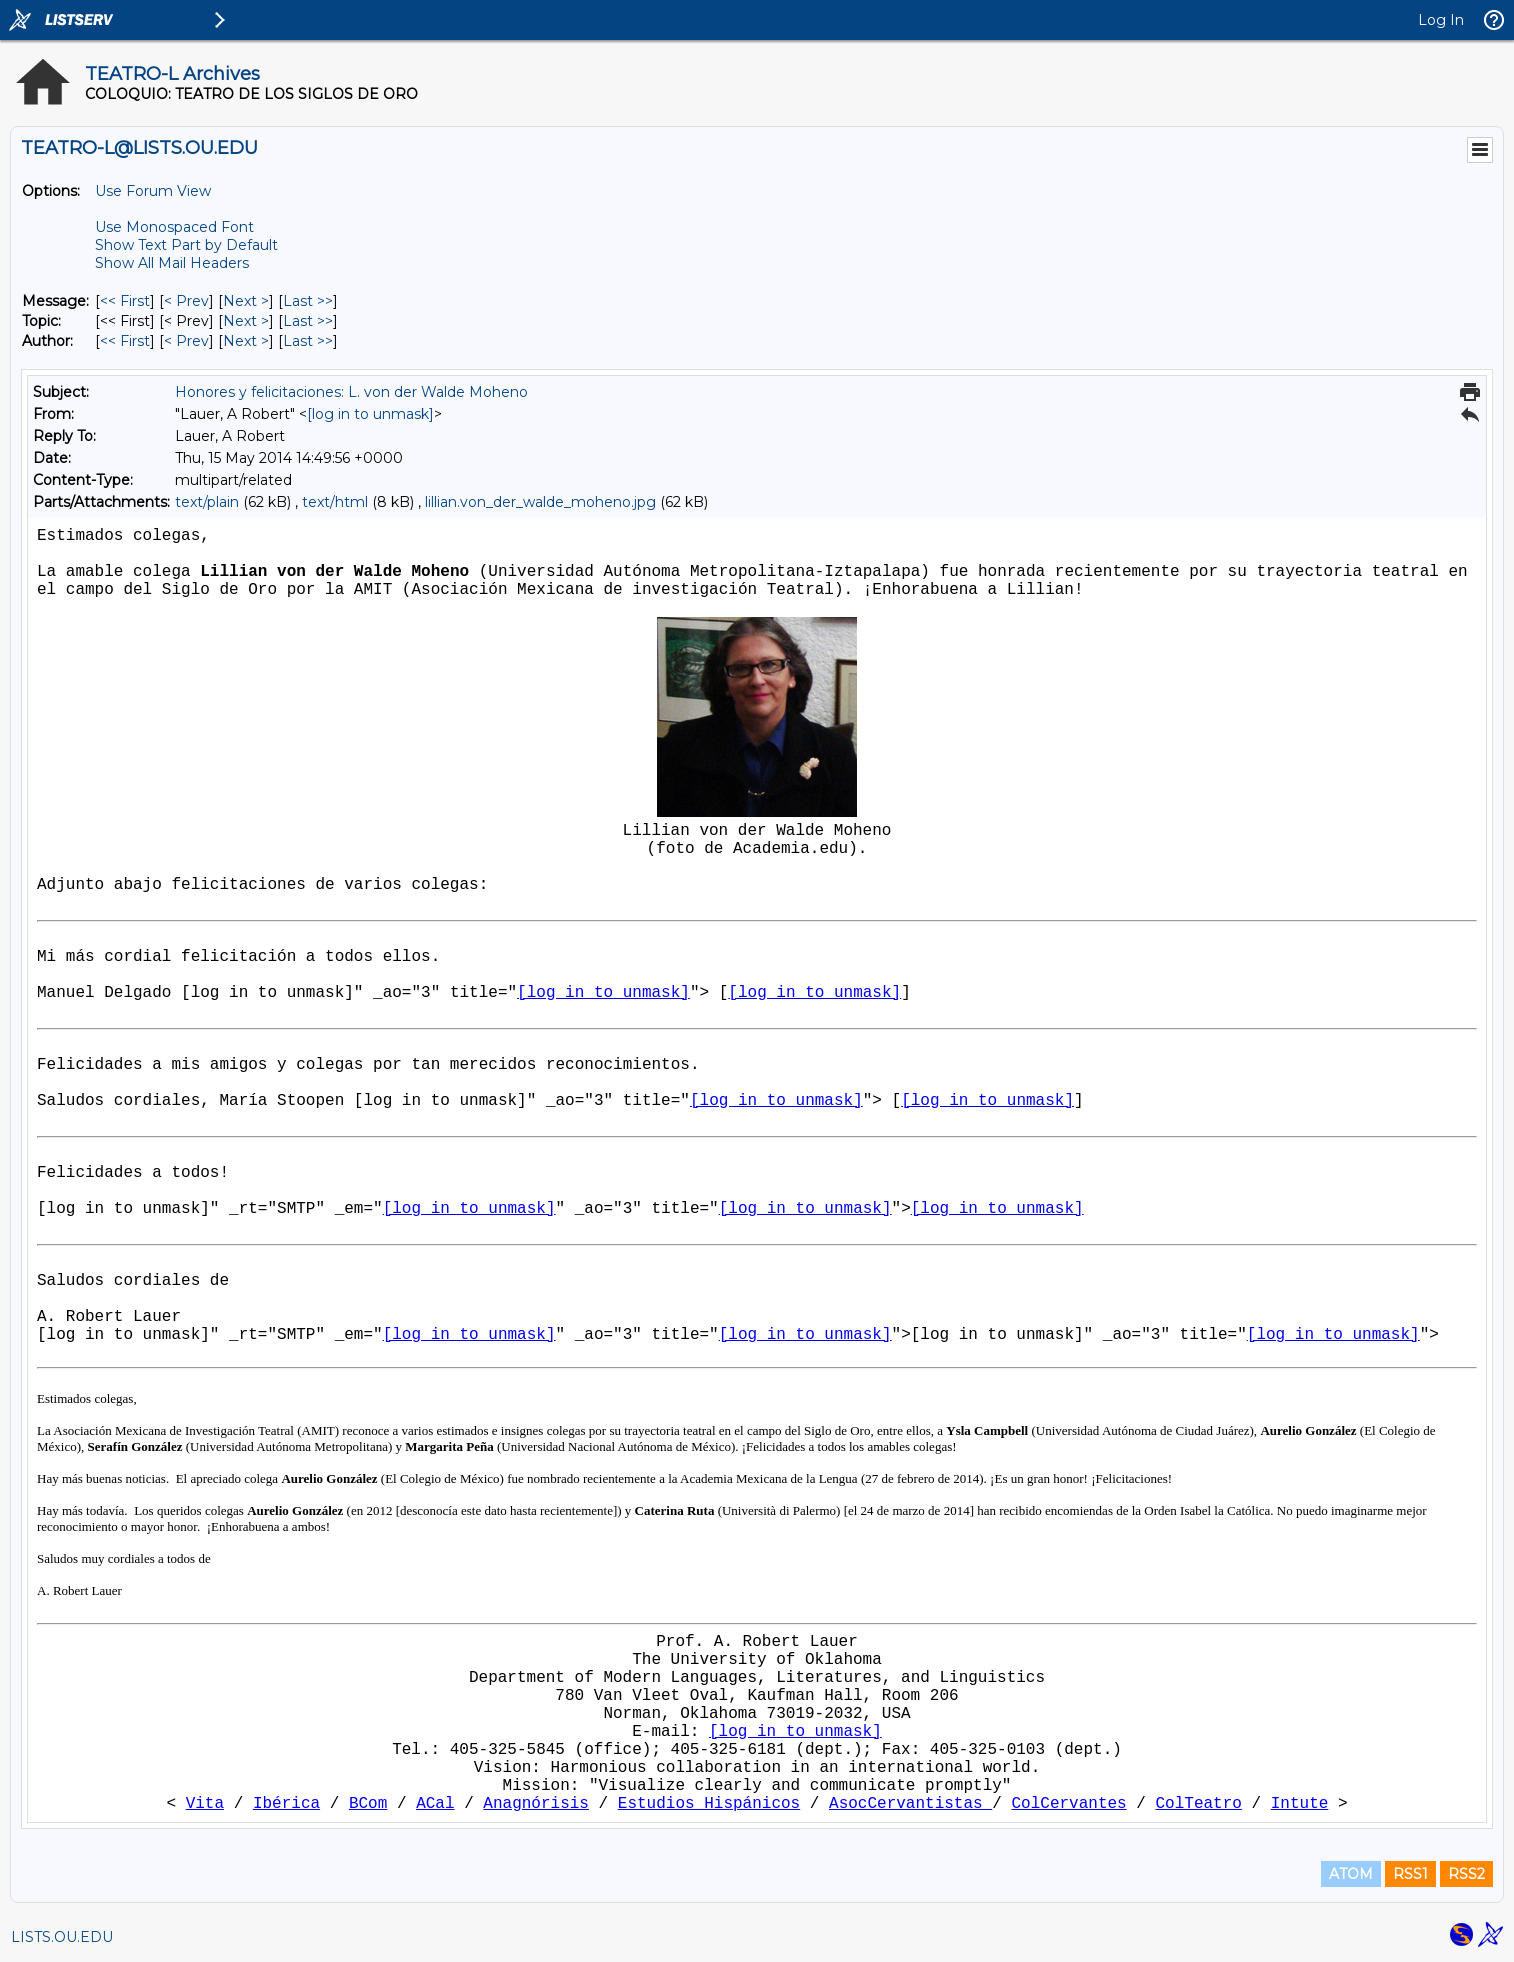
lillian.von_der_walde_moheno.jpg (540, 502)
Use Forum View (153, 191)
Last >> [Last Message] (308, 301)
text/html (335, 502)
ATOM (1351, 1874)
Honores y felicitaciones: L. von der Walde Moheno (351, 392)
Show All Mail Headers (172, 263)
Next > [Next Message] (246, 301)
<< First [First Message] (125, 301)
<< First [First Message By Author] (125, 341)
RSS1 (1410, 1874)
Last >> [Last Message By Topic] (308, 321)
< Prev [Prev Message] (186, 301)
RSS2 (1466, 1874)
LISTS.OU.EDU (62, 1937)
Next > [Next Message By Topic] (246, 321)
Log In (1441, 20)
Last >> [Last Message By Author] (308, 341)
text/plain (207, 502)
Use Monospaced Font (174, 227)
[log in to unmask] (370, 414)
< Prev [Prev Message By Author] (186, 341)
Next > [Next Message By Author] (246, 341)
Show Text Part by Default (186, 245)
